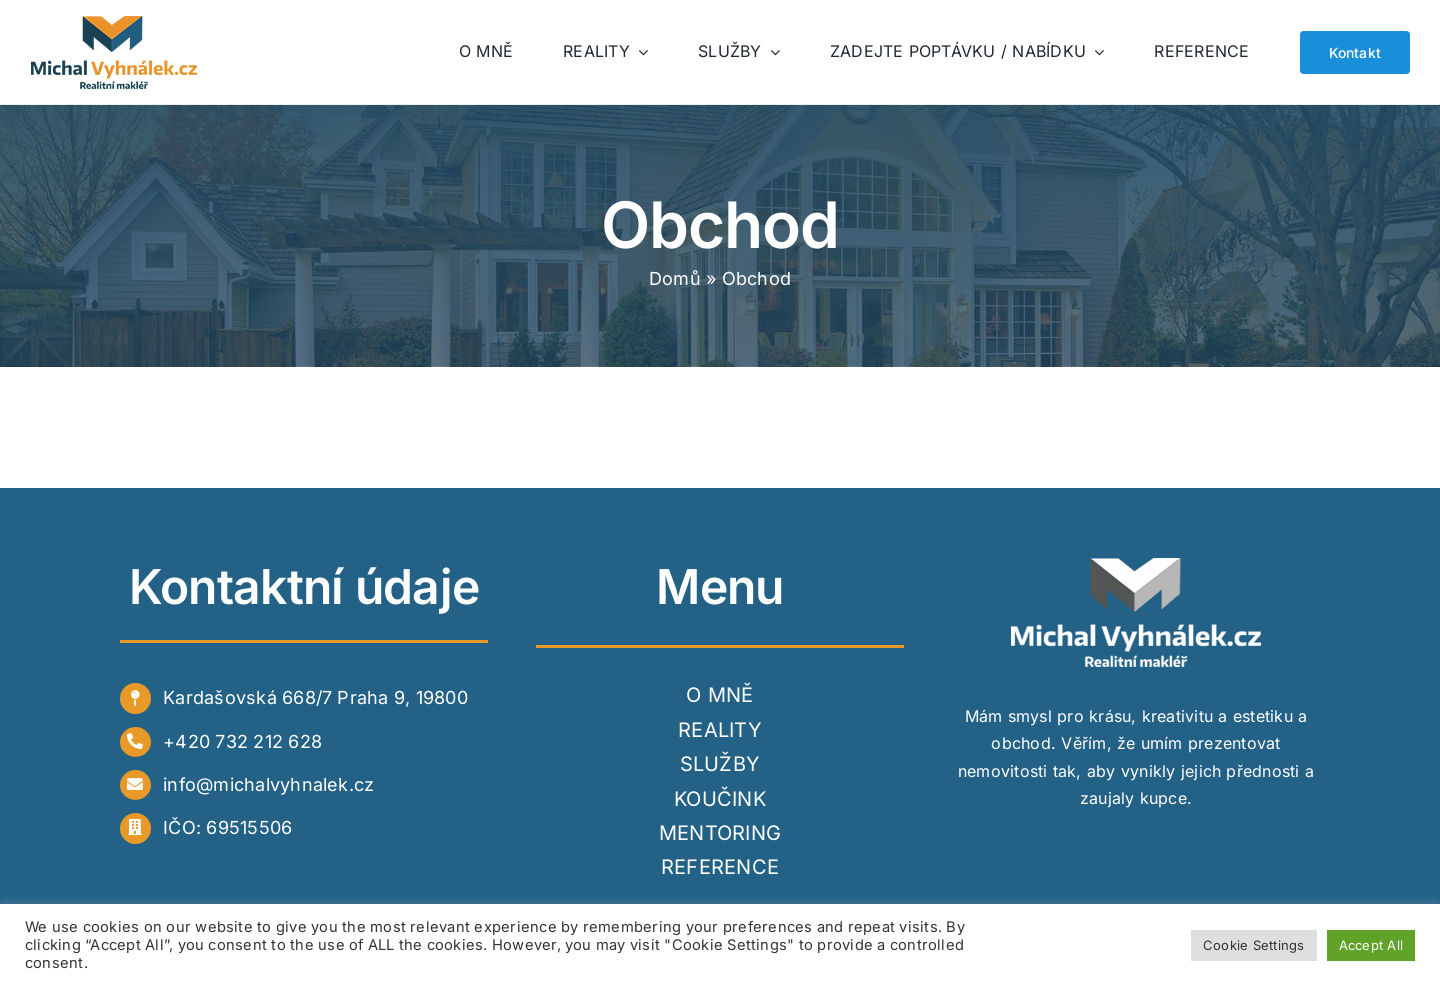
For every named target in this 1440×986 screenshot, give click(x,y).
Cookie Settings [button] (1254, 945)
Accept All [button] (1371, 945)
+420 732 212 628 (242, 741)
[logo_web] (115, 24)
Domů (675, 278)
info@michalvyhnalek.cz (268, 784)
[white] (1136, 566)
